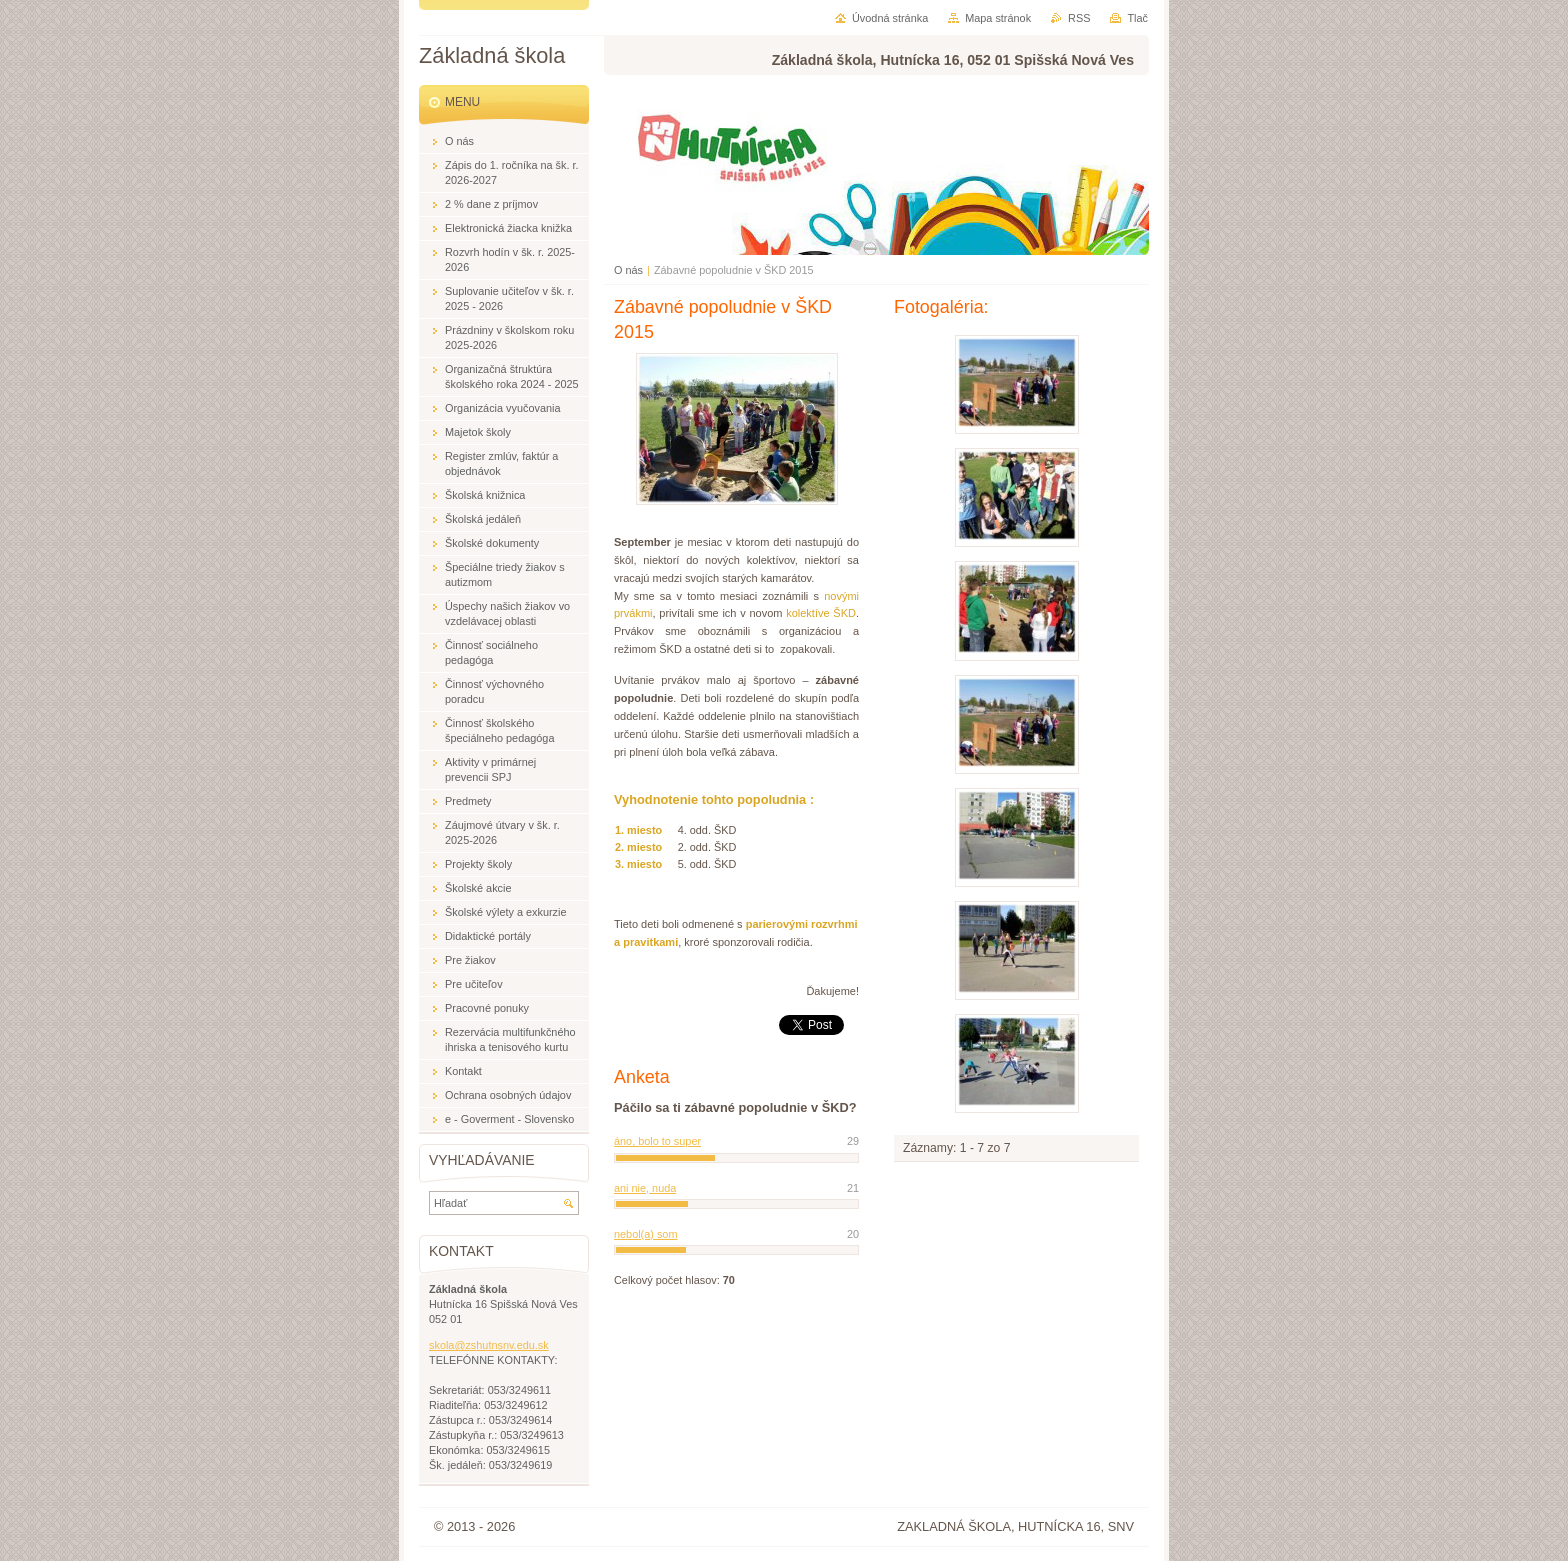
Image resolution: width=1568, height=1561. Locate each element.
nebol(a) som (645, 1234)
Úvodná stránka (890, 18)
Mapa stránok (998, 18)
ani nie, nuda (645, 1188)
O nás (628, 270)
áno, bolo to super (657, 1141)
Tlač (1137, 18)
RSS (1079, 18)
